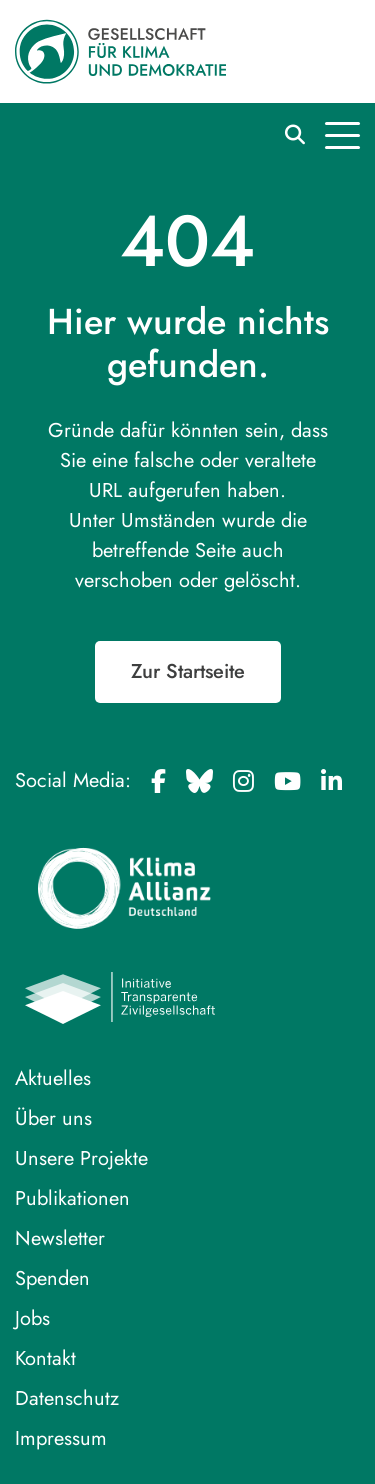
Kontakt (45, 1358)
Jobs (32, 1318)
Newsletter (60, 1238)
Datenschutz (67, 1398)
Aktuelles (53, 1078)
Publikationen (72, 1198)
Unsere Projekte (81, 1158)
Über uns (53, 1118)
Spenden (52, 1278)
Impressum (61, 1438)
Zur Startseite (188, 671)
